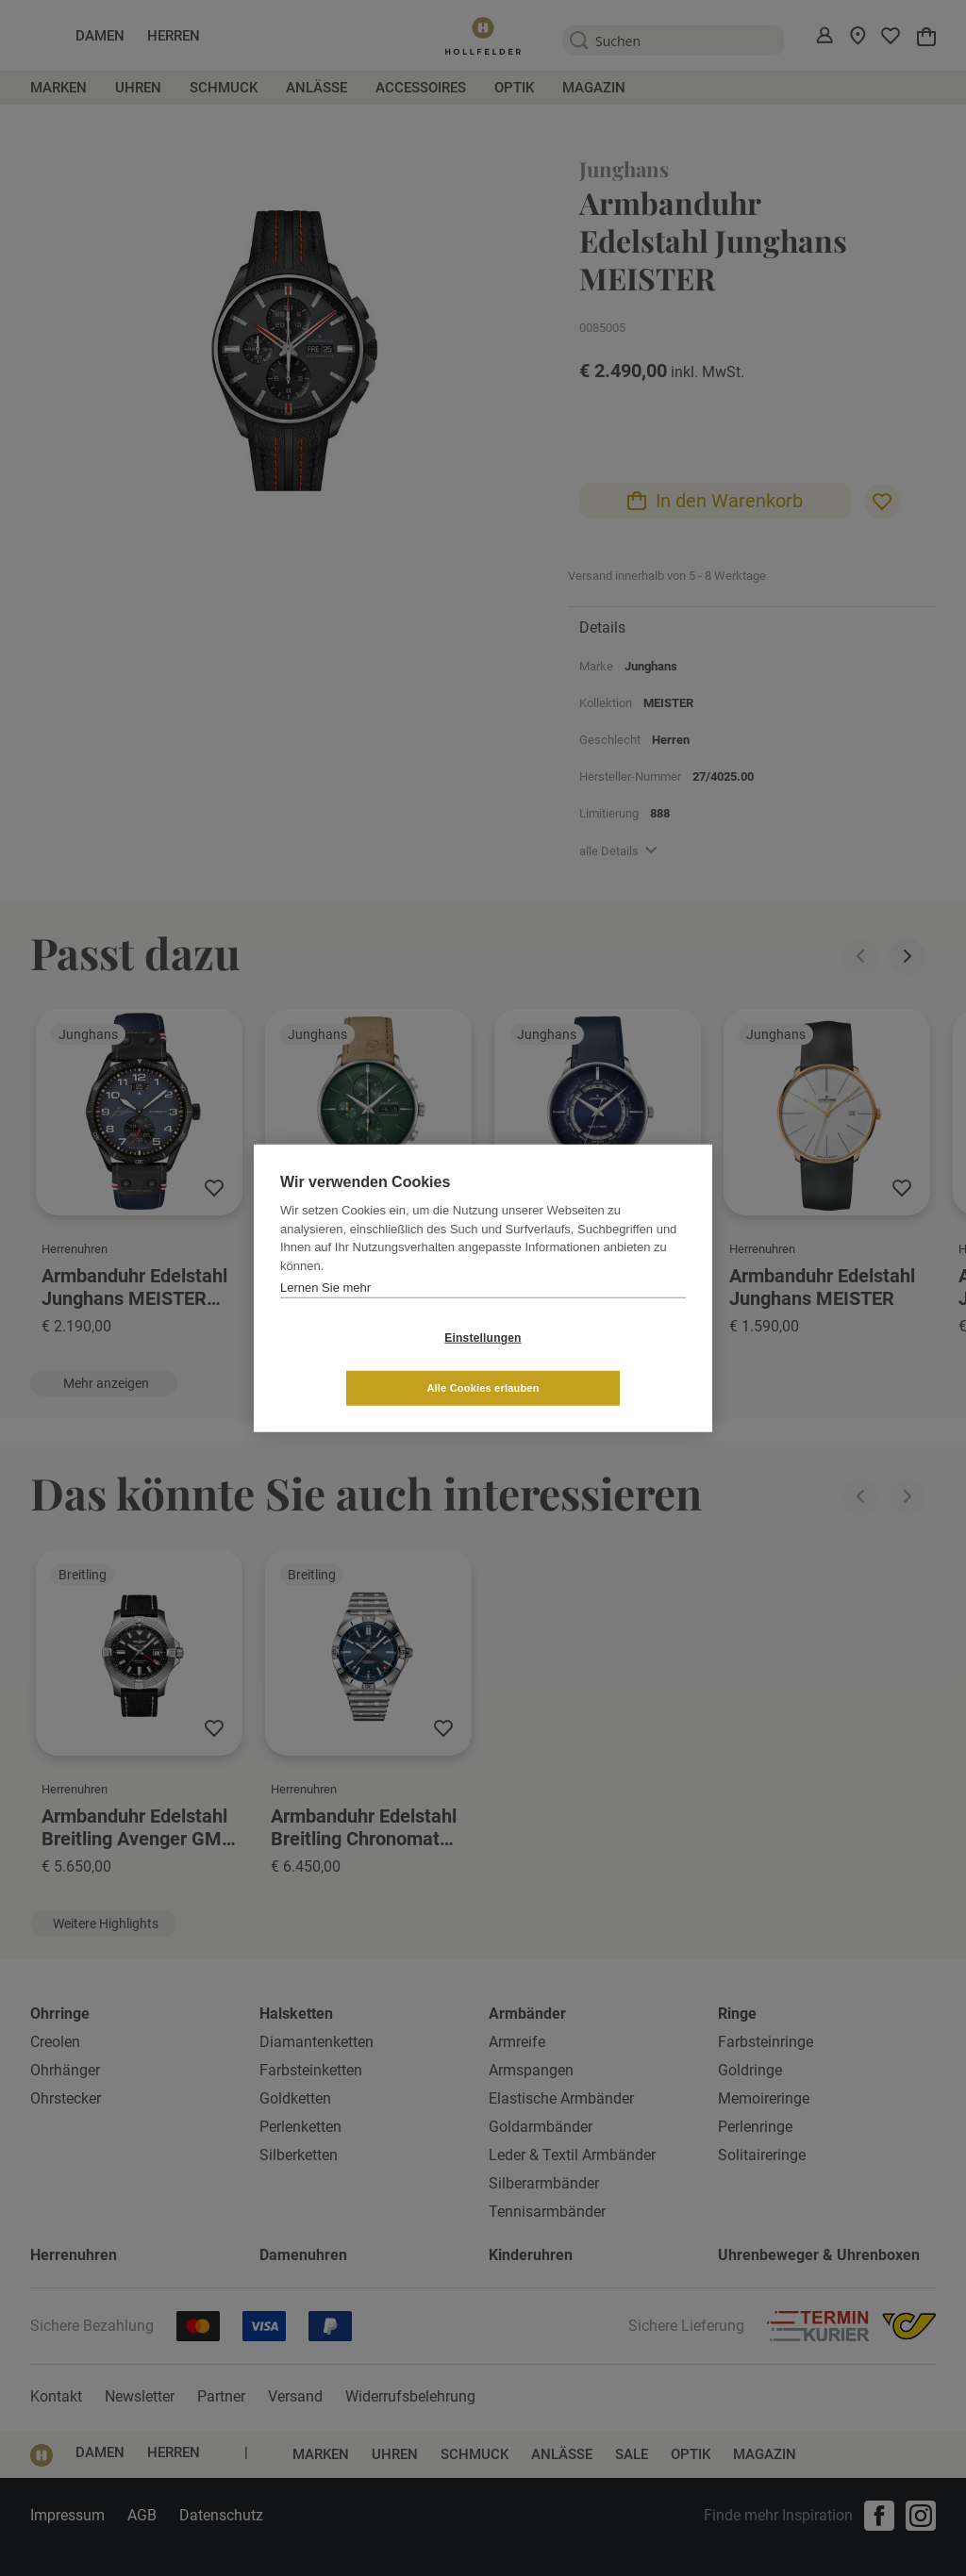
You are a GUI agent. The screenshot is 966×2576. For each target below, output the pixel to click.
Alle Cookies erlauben (595, 1362)
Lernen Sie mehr (325, 1312)
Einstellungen (370, 1362)
